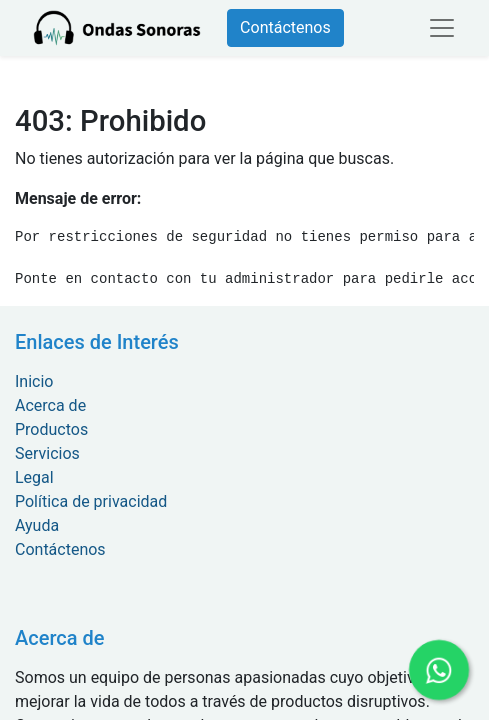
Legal (34, 477)
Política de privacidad (91, 501)
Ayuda (37, 525)
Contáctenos (285, 27)
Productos (51, 429)
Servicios (47, 453)
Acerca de (50, 405)
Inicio (34, 381)
